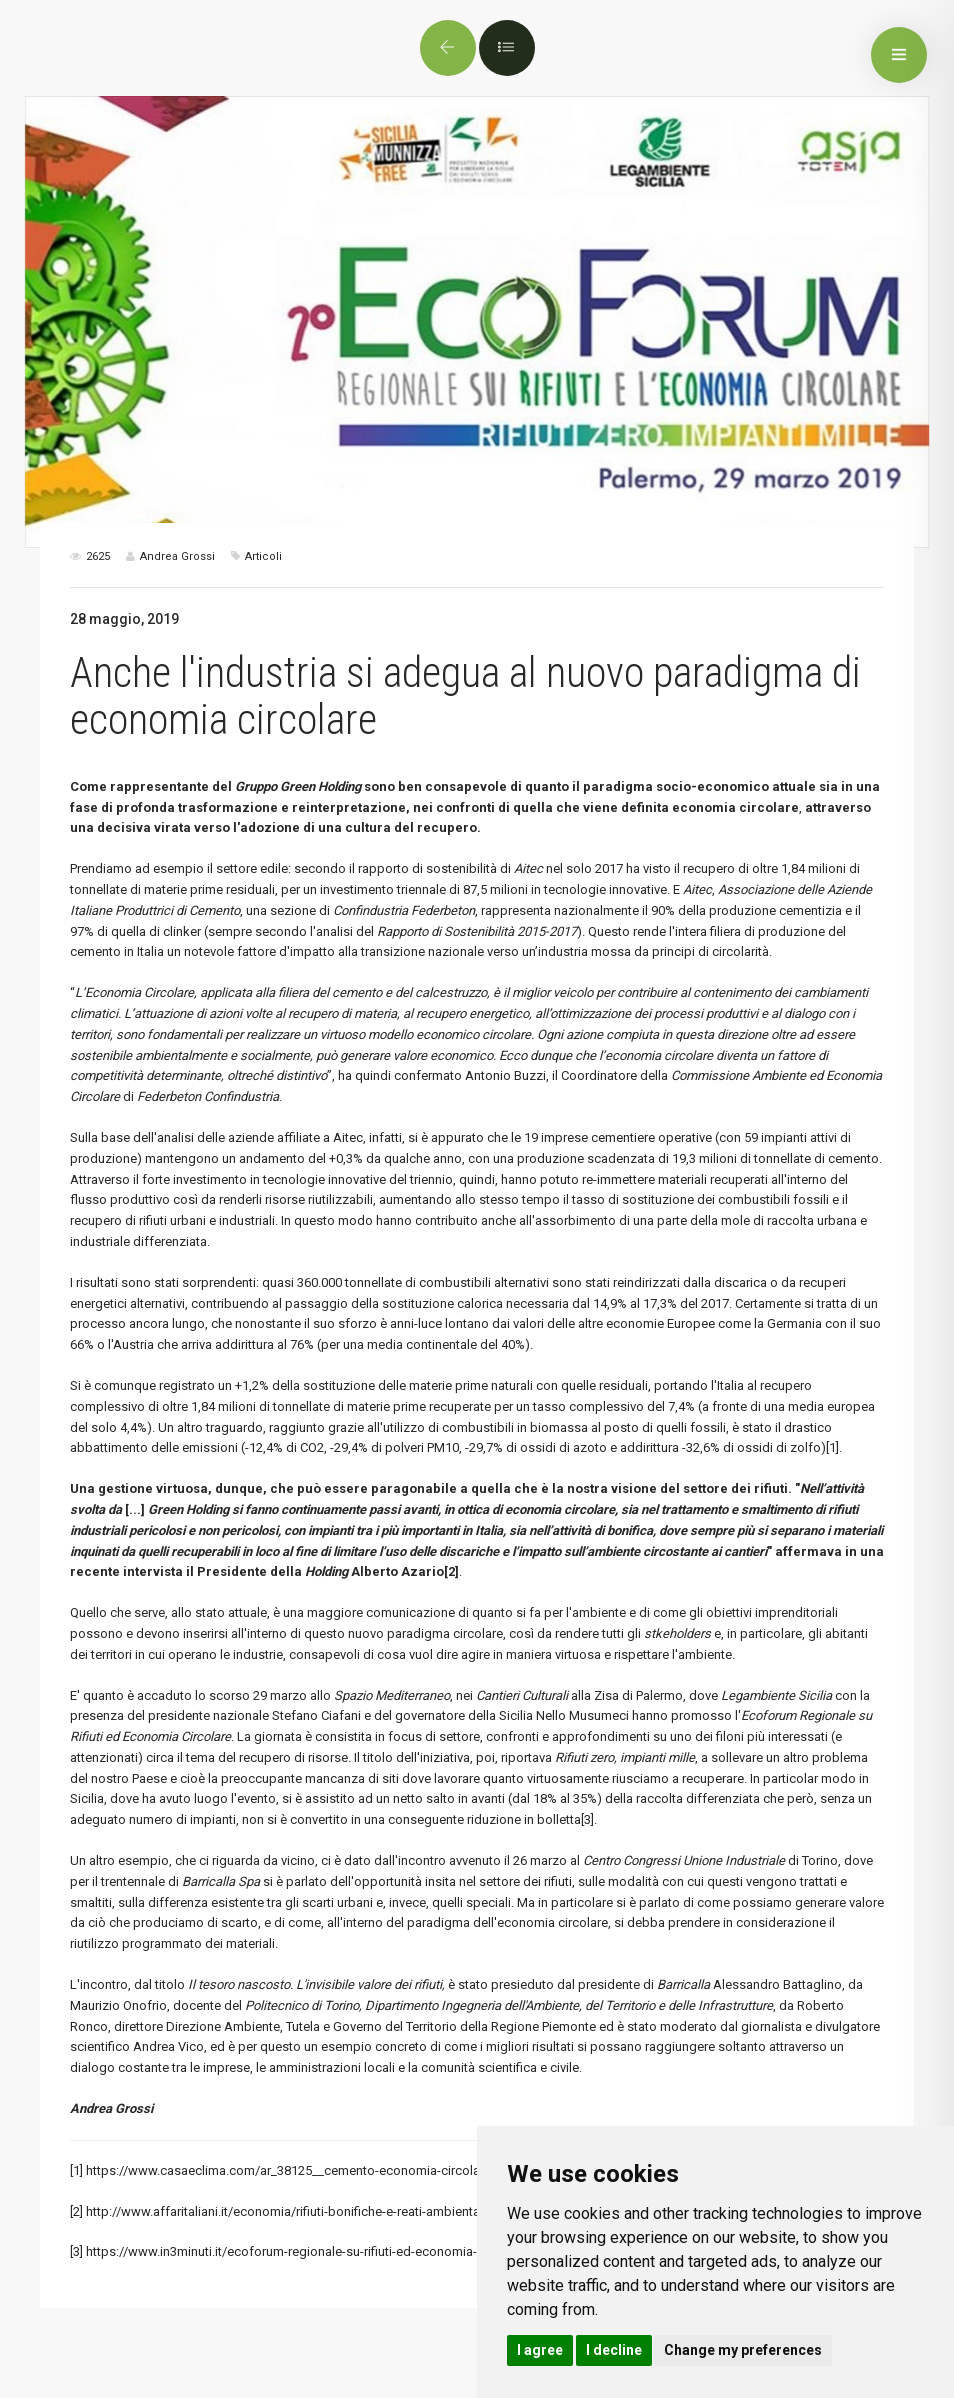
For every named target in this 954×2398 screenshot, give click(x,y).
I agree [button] (540, 2350)
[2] (76, 2211)
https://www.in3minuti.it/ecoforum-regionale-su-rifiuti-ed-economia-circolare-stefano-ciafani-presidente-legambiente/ (426, 2251)
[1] (832, 1447)
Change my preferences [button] (743, 2350)
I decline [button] (614, 2350)
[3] (587, 1819)
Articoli (263, 556)
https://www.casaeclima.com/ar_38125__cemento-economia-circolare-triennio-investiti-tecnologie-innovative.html (414, 2170)
